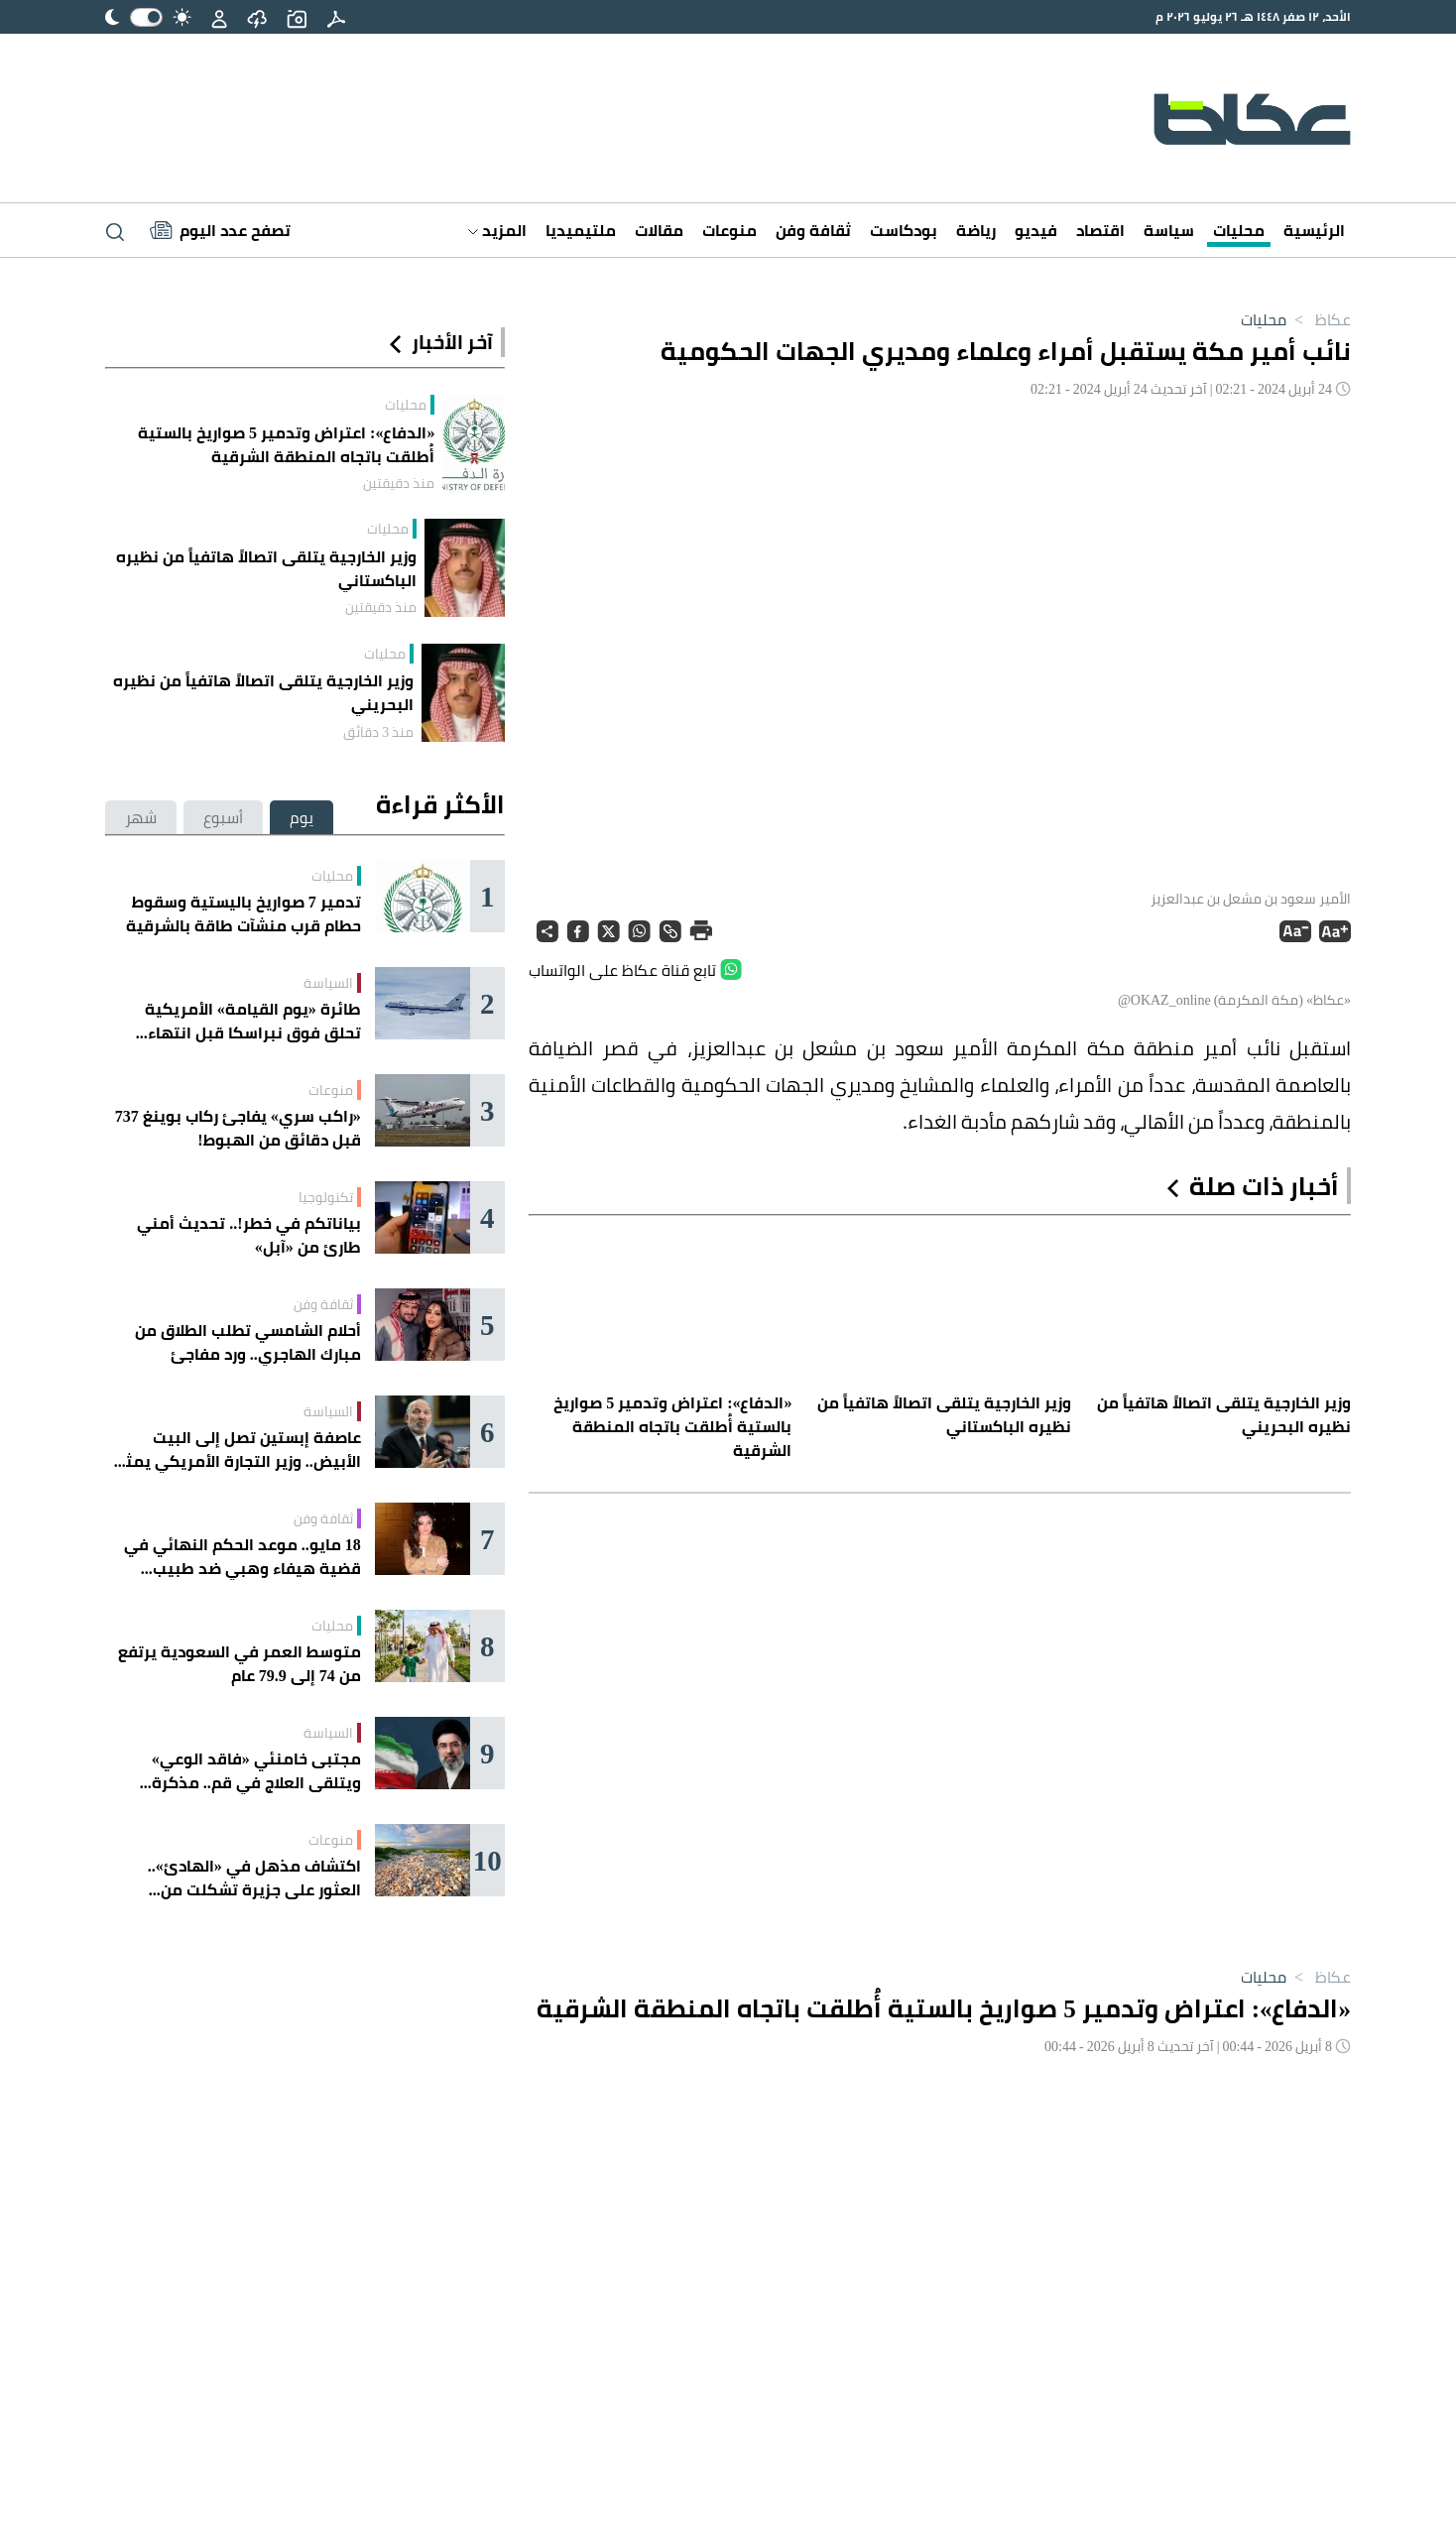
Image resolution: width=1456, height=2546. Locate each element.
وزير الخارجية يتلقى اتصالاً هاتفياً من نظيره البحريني (263, 692)
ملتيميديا (581, 230)
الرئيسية (1314, 230)
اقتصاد (1100, 230)
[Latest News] (220, 230)
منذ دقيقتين (398, 483)
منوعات (729, 230)
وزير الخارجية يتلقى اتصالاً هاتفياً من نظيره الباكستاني (266, 568)
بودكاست (903, 230)
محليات (1239, 230)
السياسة (328, 983)
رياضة (976, 230)
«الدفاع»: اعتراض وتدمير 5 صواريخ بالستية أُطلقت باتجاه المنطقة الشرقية (286, 444)
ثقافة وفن (813, 230)
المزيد (497, 230)
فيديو (1036, 230)
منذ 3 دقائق (378, 732)
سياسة (1169, 230)
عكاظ (1318, 319)
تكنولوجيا (326, 1197)
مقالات (659, 230)
